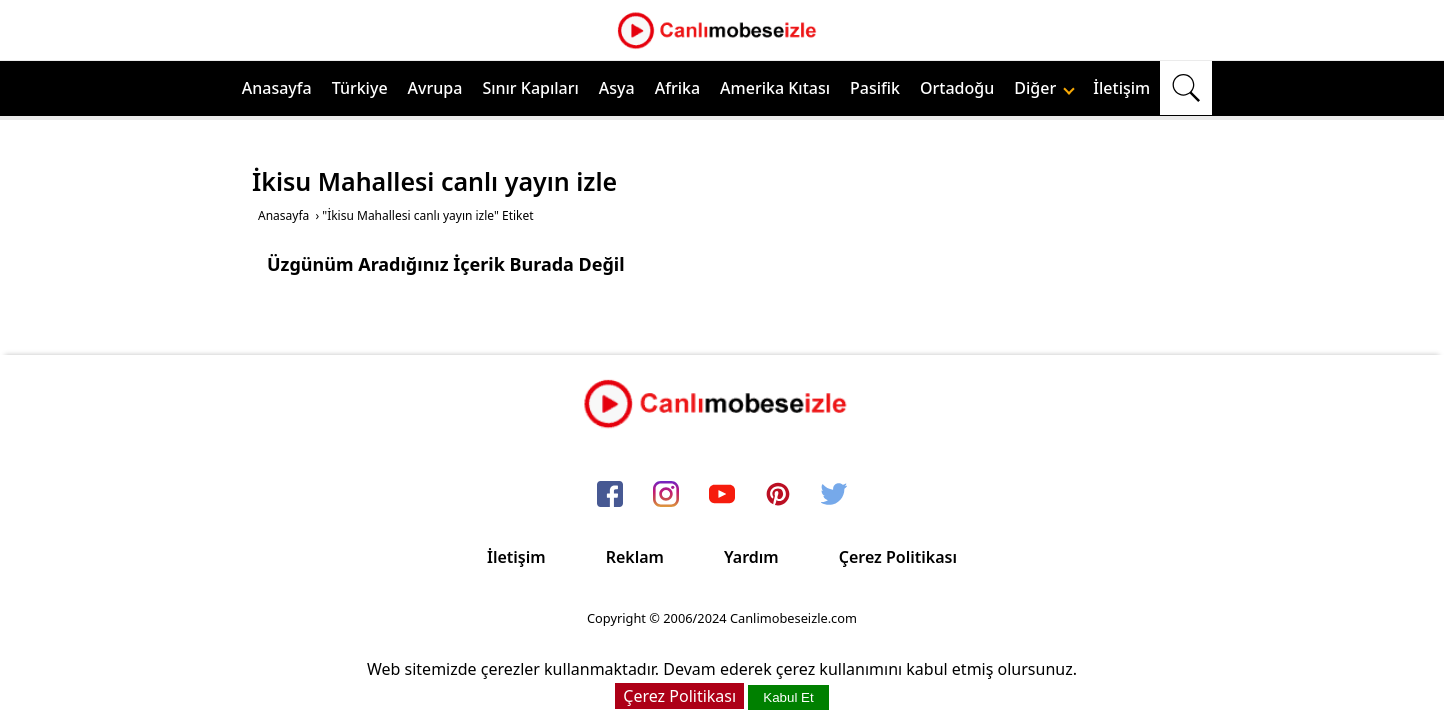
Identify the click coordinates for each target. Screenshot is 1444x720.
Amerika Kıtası (775, 88)
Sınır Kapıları (530, 88)
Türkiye (360, 88)
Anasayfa (277, 88)
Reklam (635, 557)
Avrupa (435, 88)
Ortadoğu (957, 88)
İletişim (1121, 88)
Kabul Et (788, 697)
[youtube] (722, 495)
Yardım (751, 557)
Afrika (677, 88)
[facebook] (610, 495)
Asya (617, 88)
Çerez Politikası (898, 557)
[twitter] (834, 495)
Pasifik (875, 88)
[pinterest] (778, 495)
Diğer (1044, 88)
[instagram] (666, 495)
